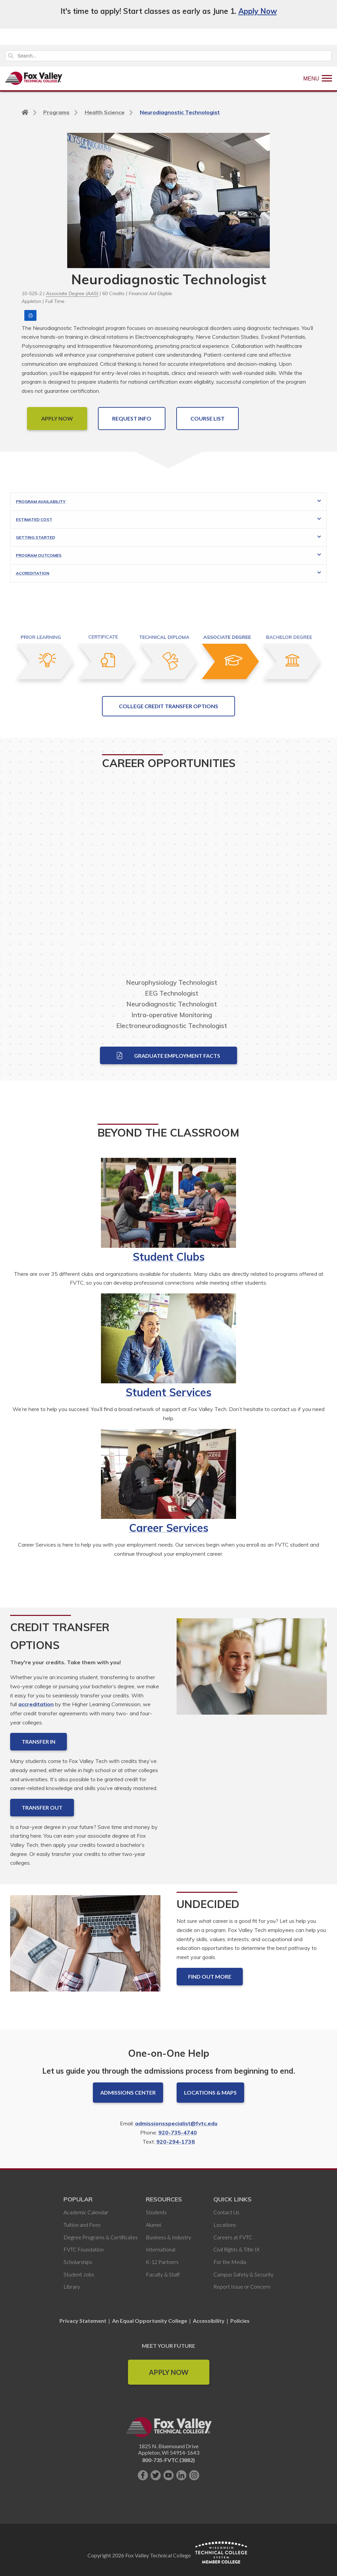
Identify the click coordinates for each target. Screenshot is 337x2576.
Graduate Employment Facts (168, 1055)
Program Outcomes (38, 555)
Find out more (209, 1976)
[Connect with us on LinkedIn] (181, 2475)
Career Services (168, 1527)
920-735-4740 (177, 2132)
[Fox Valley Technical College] (33, 78)
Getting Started (35, 537)
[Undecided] (85, 1948)
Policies (240, 2320)
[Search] (168, 55)
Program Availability (41, 501)
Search (10, 55)
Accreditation (32, 573)
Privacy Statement (83, 2320)
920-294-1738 (175, 2141)
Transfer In (38, 1741)
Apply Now (257, 11)
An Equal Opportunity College (149, 2320)
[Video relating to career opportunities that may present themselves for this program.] (168, 879)
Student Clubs (169, 1256)
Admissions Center (128, 2092)
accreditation (36, 1704)
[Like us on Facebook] (143, 2475)
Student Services (168, 1392)
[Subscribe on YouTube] (168, 2475)
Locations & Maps (210, 2092)
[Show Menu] (317, 78)
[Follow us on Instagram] (194, 2475)
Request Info (131, 418)
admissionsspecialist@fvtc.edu (176, 2123)
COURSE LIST (207, 418)
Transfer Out (42, 1807)
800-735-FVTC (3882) (168, 2460)
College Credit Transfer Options (168, 706)
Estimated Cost (34, 519)
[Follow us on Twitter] (156, 2475)
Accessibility (209, 2320)
